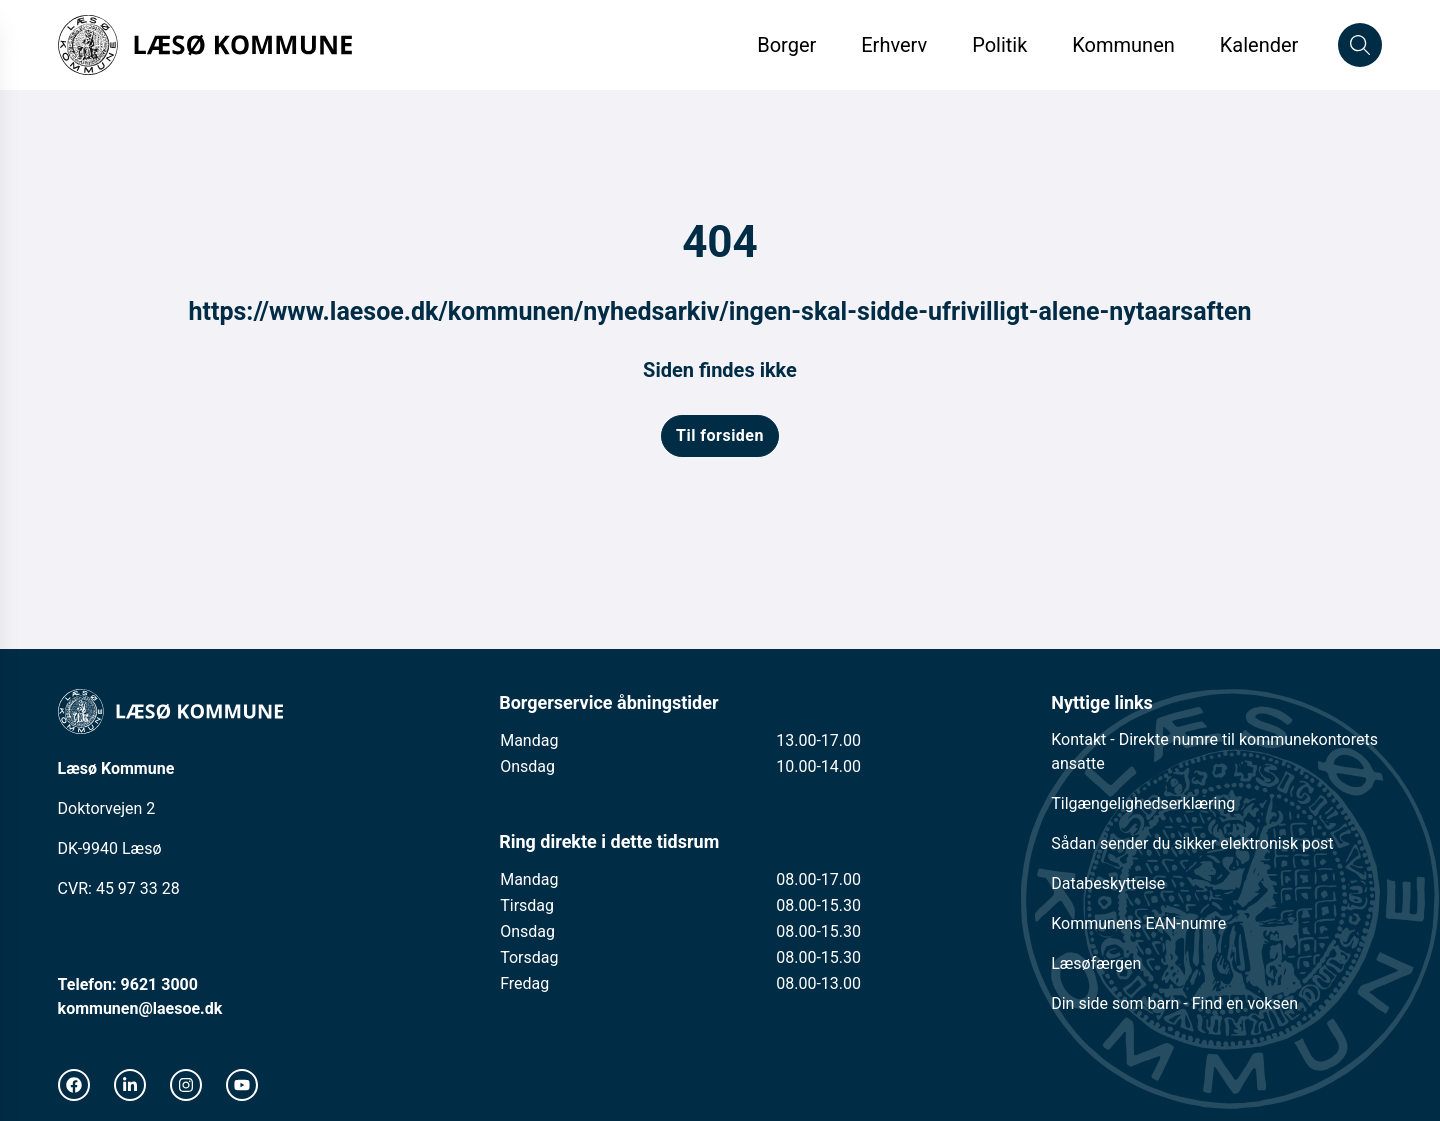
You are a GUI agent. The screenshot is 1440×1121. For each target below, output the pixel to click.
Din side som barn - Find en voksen (1174, 1003)
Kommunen (1123, 45)
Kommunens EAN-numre (1138, 923)
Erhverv (896, 45)
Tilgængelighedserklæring (1143, 803)
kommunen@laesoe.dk (140, 1008)
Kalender (1259, 45)
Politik (999, 45)
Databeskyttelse (1108, 883)
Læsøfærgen (1096, 963)
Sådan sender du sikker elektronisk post (1192, 843)
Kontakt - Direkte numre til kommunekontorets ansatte (1214, 751)
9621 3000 (159, 984)
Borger (786, 45)
